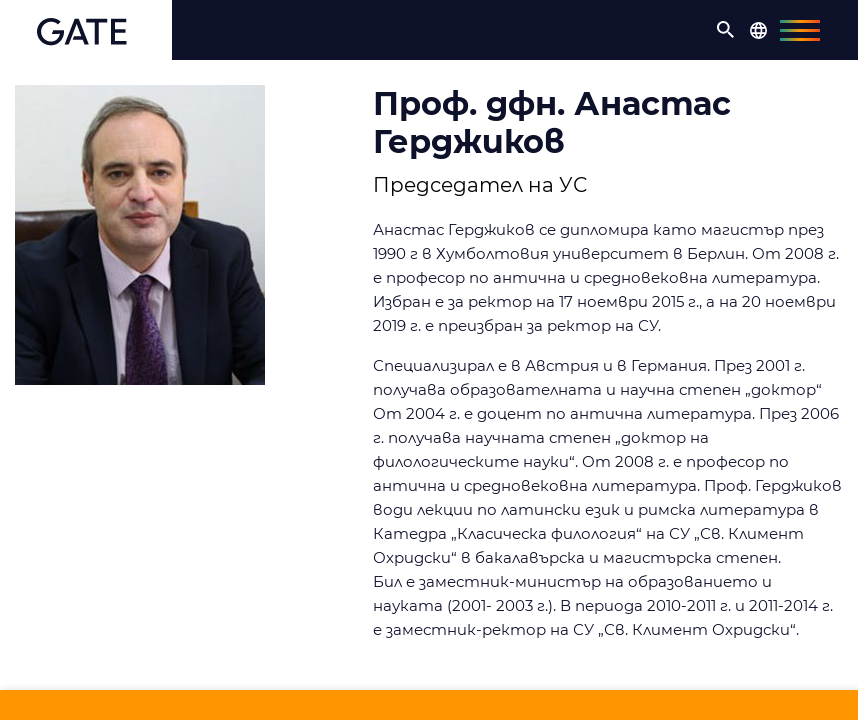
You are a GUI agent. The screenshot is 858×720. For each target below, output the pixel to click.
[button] (726, 30)
